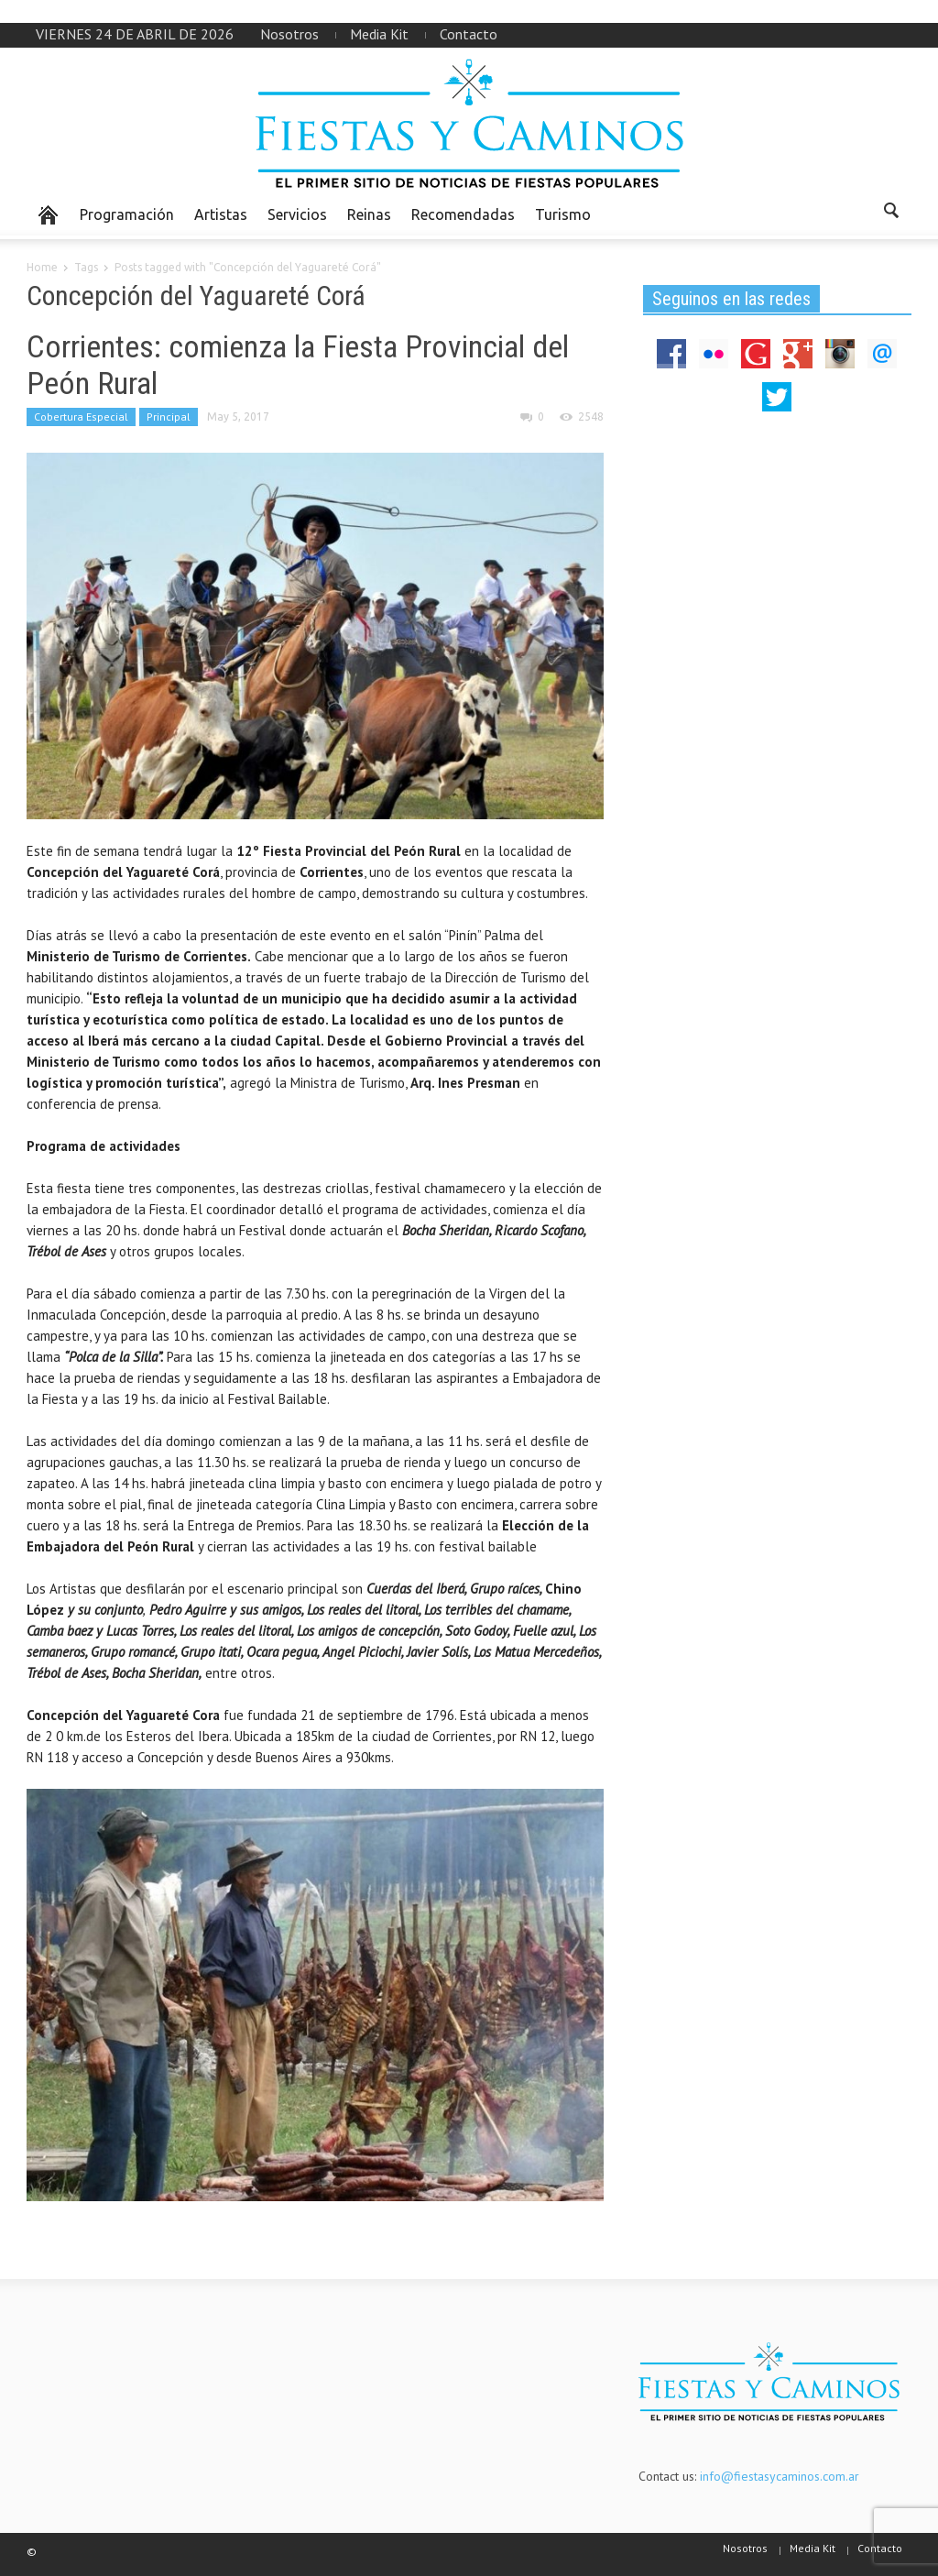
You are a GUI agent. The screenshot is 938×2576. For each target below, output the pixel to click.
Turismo (563, 214)
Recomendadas (463, 214)
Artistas (220, 214)
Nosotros (289, 34)
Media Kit (379, 34)
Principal (169, 416)
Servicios (297, 214)
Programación (127, 214)
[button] (892, 214)
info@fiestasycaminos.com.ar (779, 2476)
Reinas (369, 214)
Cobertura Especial (81, 416)
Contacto (468, 34)
